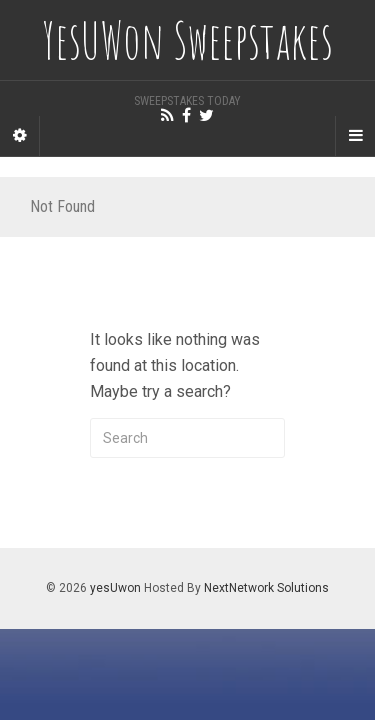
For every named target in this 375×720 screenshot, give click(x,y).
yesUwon (115, 588)
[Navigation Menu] (355, 136)
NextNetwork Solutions (266, 588)
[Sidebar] (20, 136)
